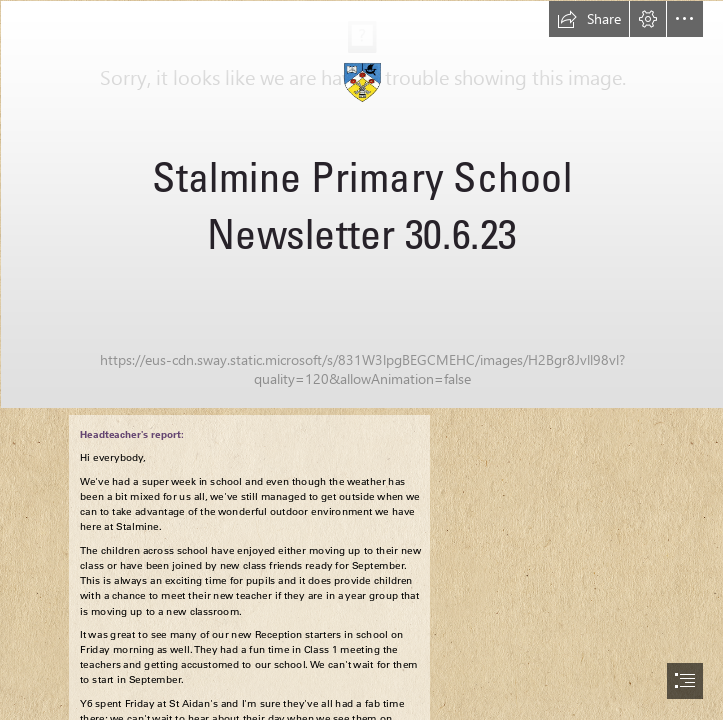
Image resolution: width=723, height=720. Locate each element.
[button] (589, 19)
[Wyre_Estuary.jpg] (361, 203)
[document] (361, 360)
